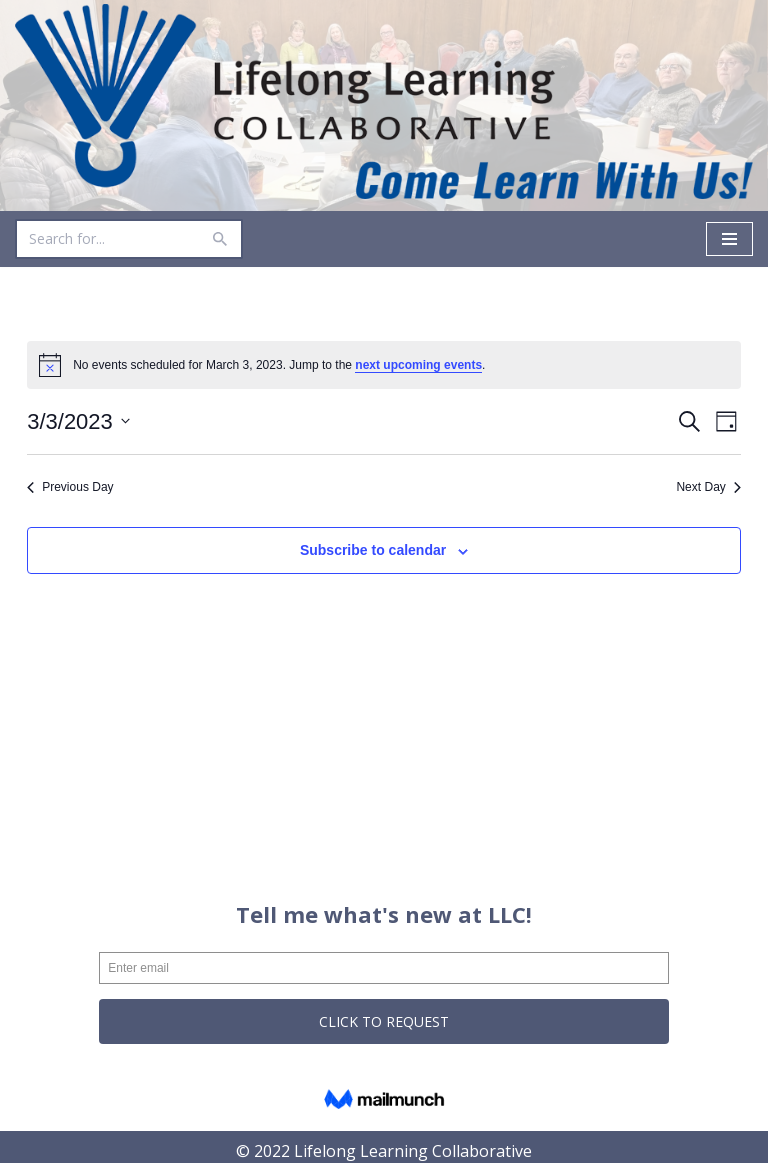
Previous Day (70, 487)
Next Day (708, 487)
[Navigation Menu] (729, 239)
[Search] (106, 239)
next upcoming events (418, 365)
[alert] (384, 365)
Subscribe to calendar (373, 550)
